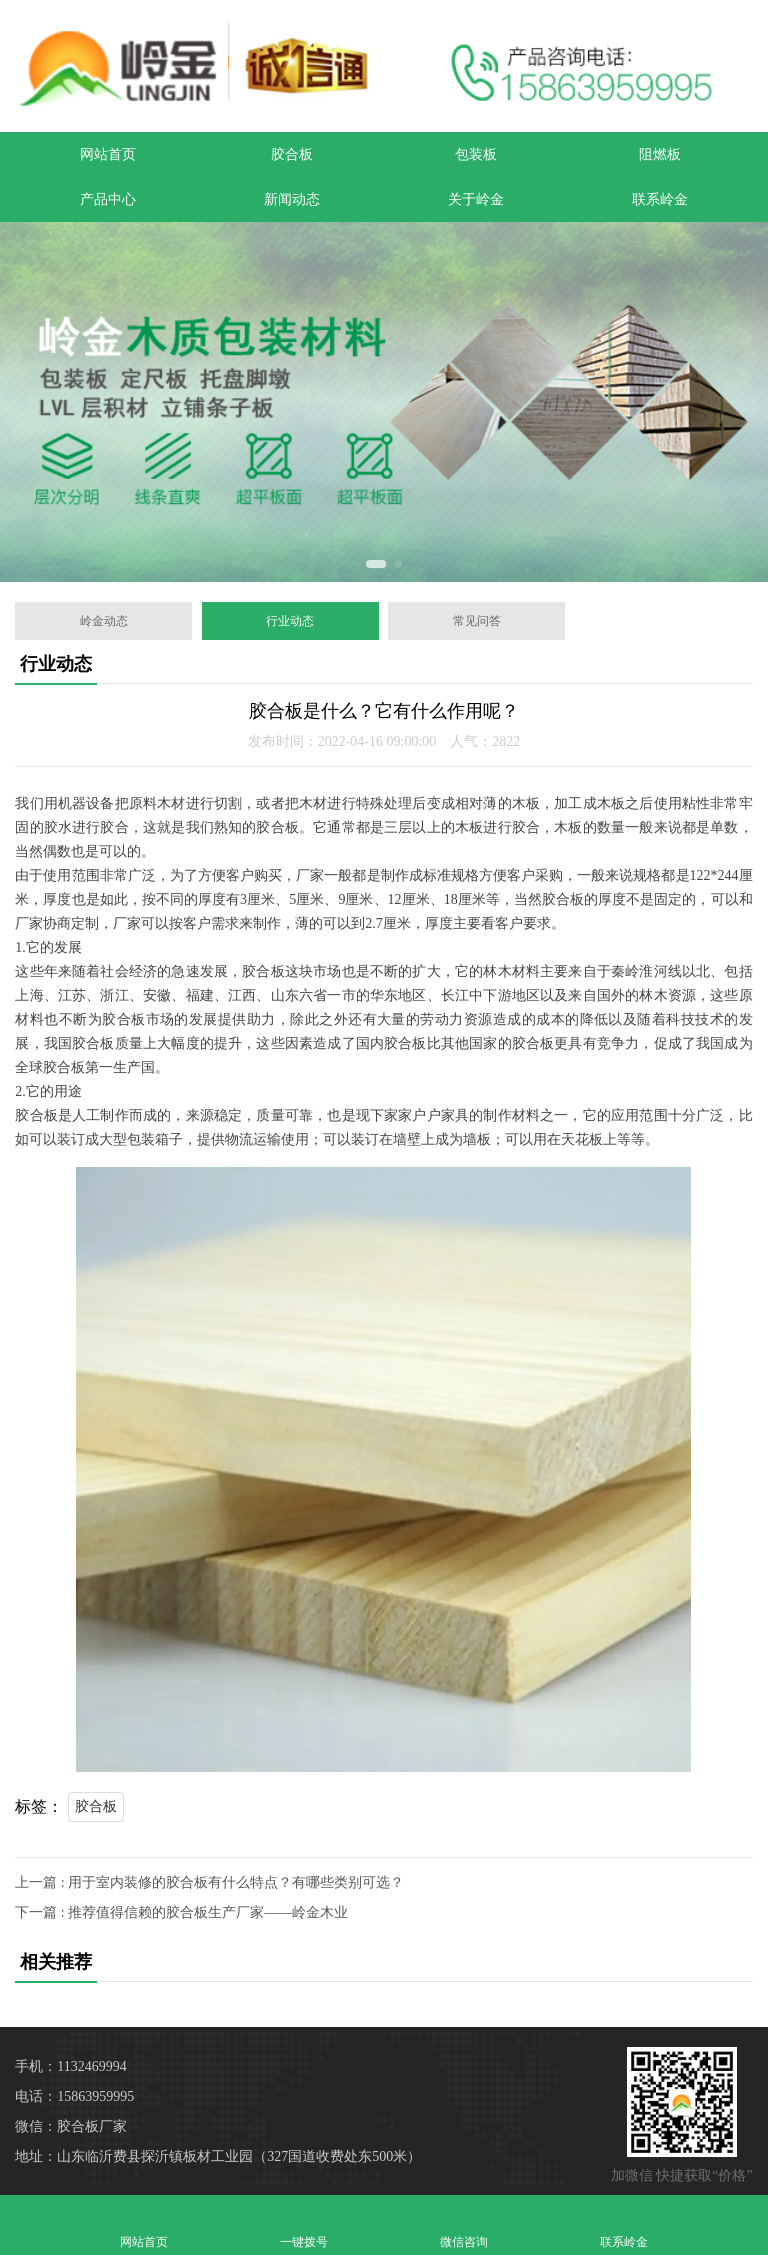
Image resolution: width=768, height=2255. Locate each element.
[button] (376, 564)
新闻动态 (292, 199)
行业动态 (290, 621)
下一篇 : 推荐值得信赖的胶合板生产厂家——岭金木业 (181, 1912)
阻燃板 (660, 154)
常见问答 (477, 621)
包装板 (476, 154)
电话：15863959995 (74, 2096)
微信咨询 (464, 2224)
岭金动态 (104, 621)
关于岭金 (476, 199)
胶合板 (292, 154)
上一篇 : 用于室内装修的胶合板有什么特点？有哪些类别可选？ (209, 1882)
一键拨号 (304, 2224)
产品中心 (108, 199)
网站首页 (108, 154)
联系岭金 (660, 199)
